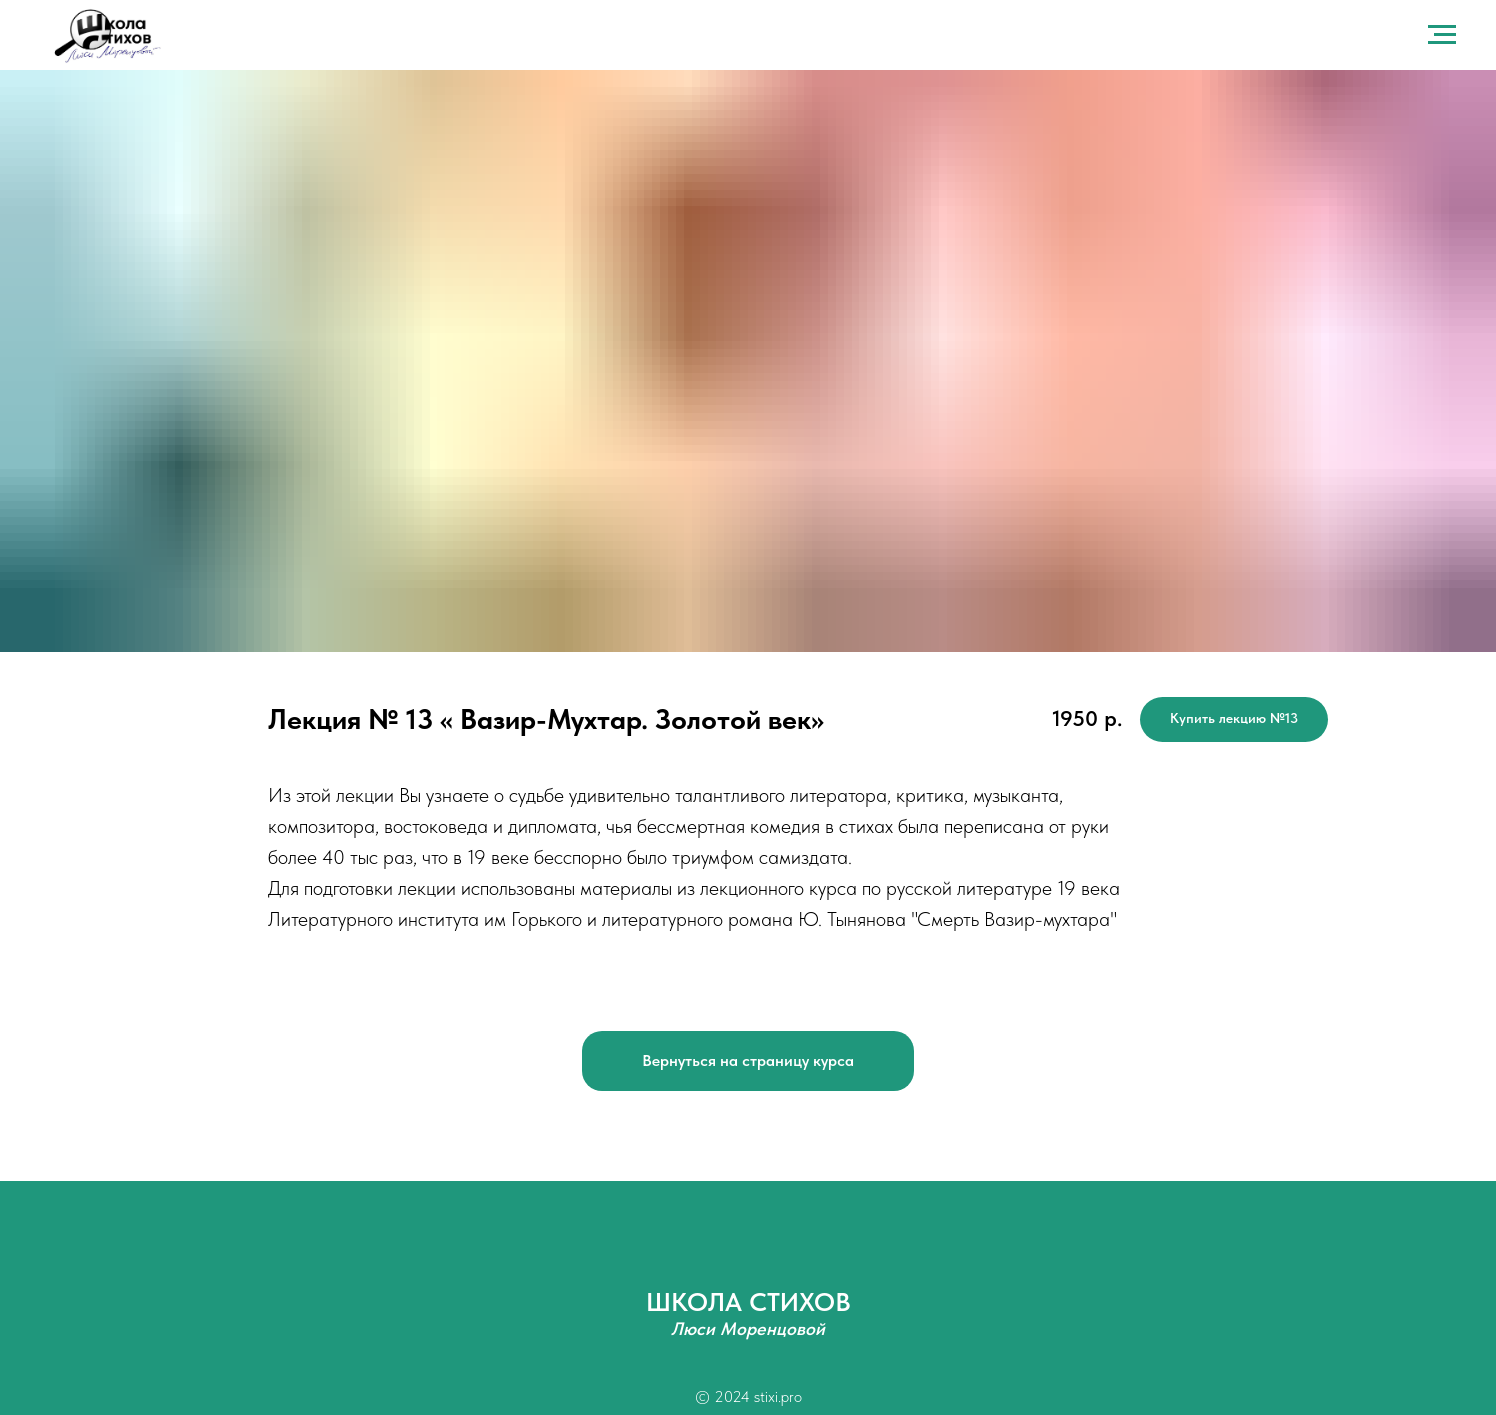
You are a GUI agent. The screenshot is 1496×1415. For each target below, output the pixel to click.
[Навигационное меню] (1442, 35)
